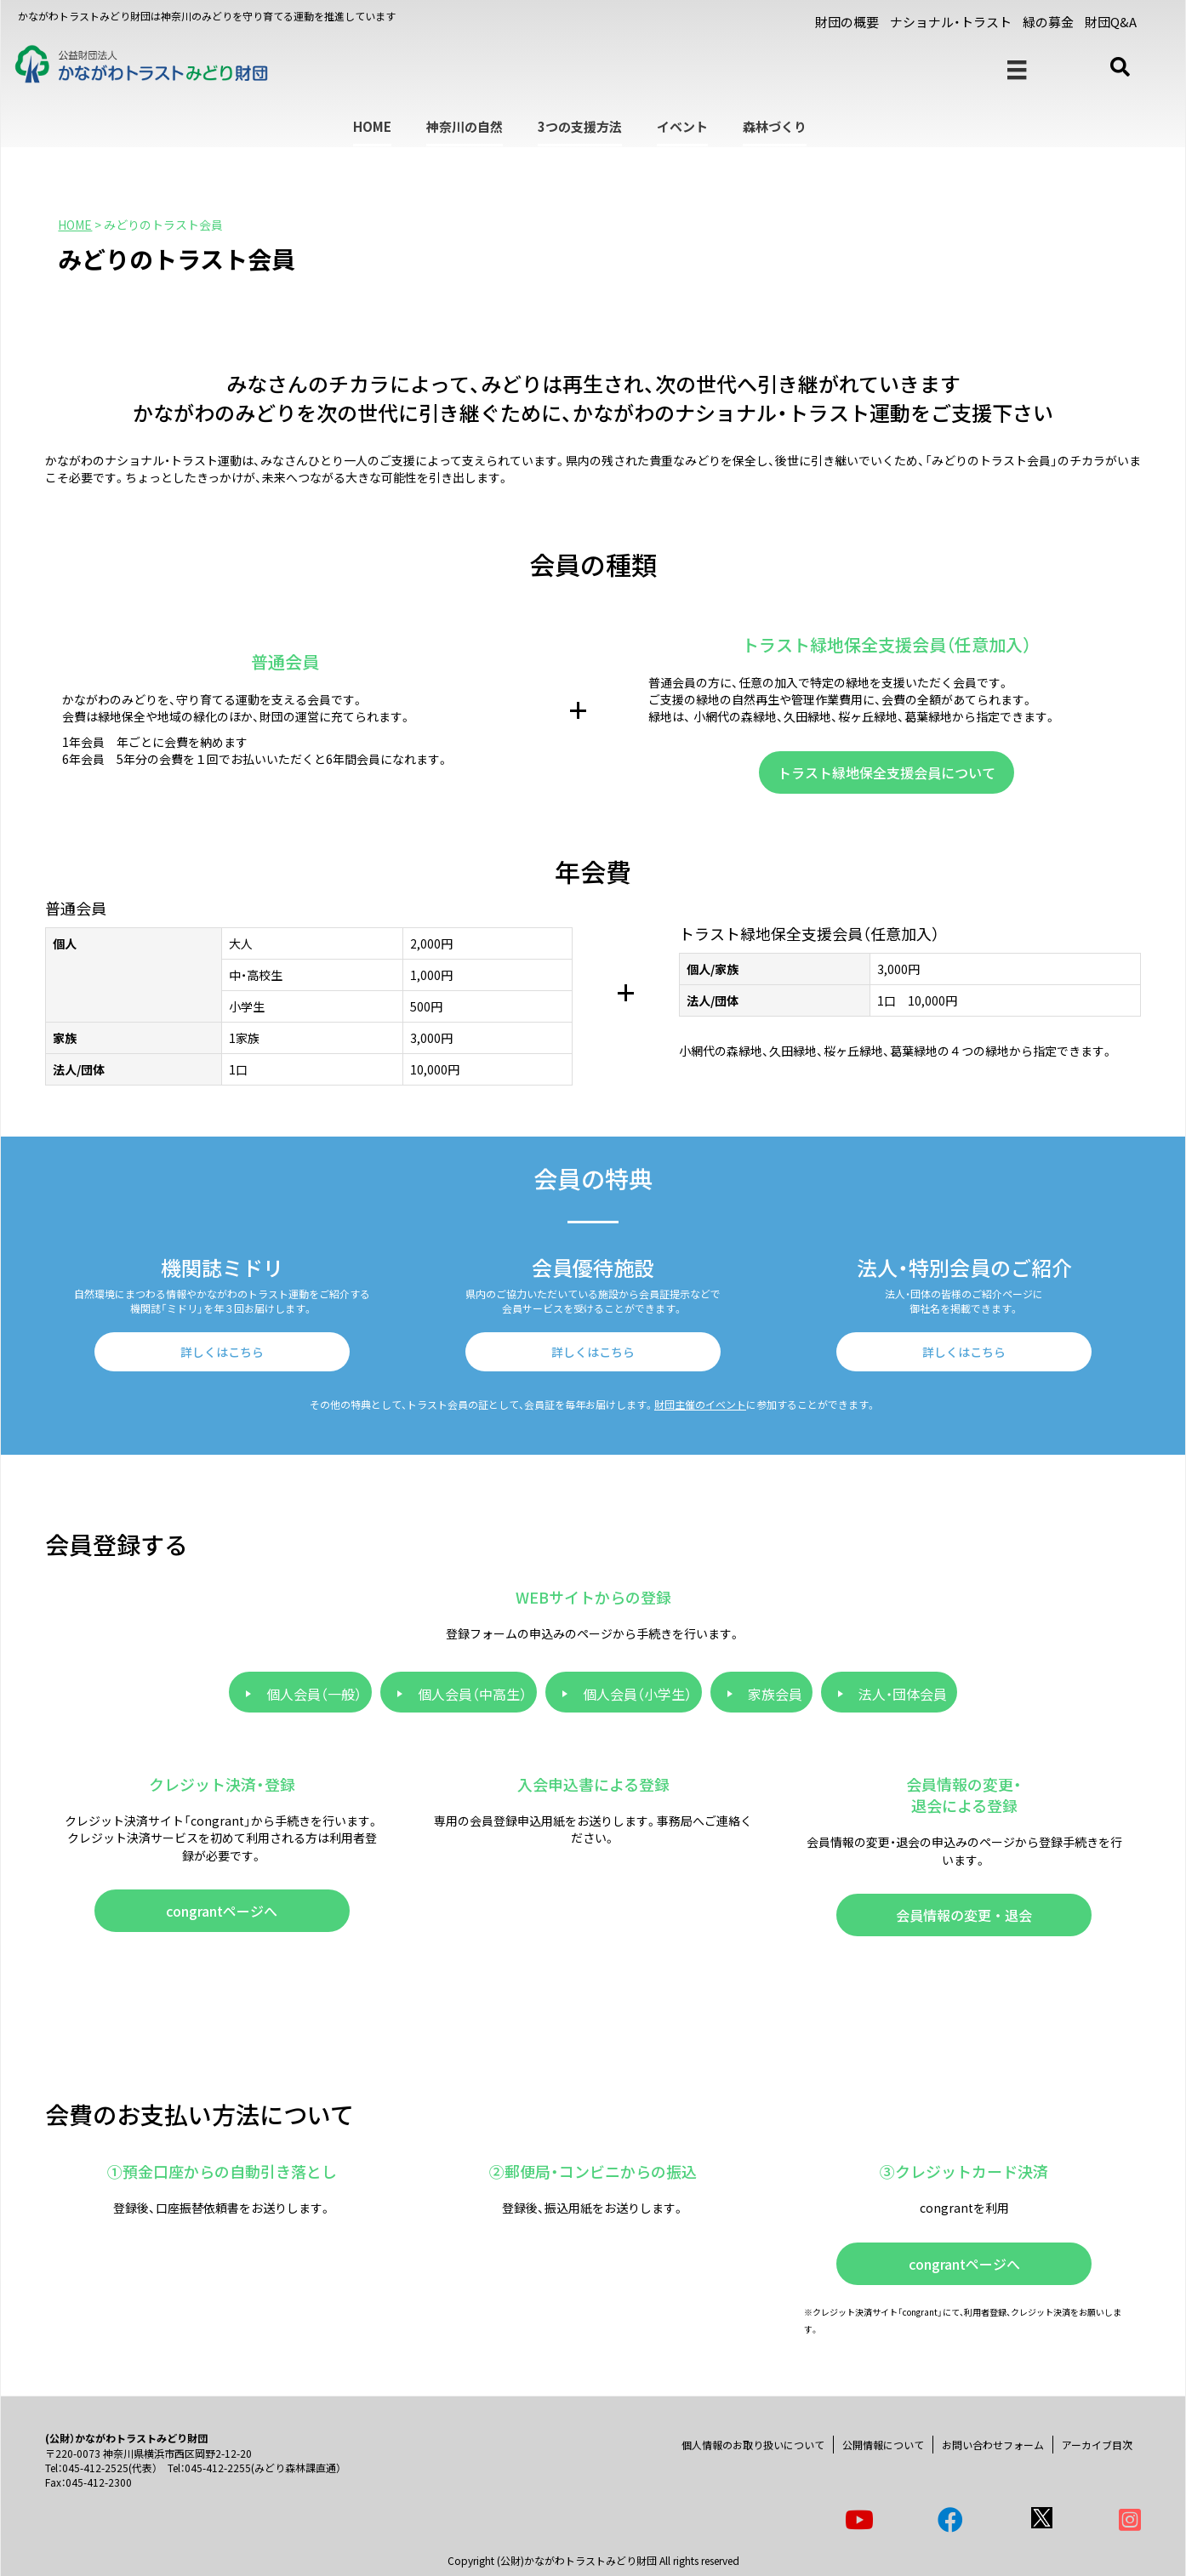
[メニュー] (1016, 70)
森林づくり (775, 126)
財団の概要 (847, 22)
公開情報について (883, 2444)
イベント (682, 126)
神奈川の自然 (464, 126)
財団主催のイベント (700, 1404)
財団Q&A (1111, 22)
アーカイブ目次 (1097, 2444)
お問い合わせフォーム (993, 2444)
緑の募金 (1048, 22)
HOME (372, 126)
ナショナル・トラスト (951, 22)
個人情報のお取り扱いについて (752, 2444)
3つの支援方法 (580, 126)
